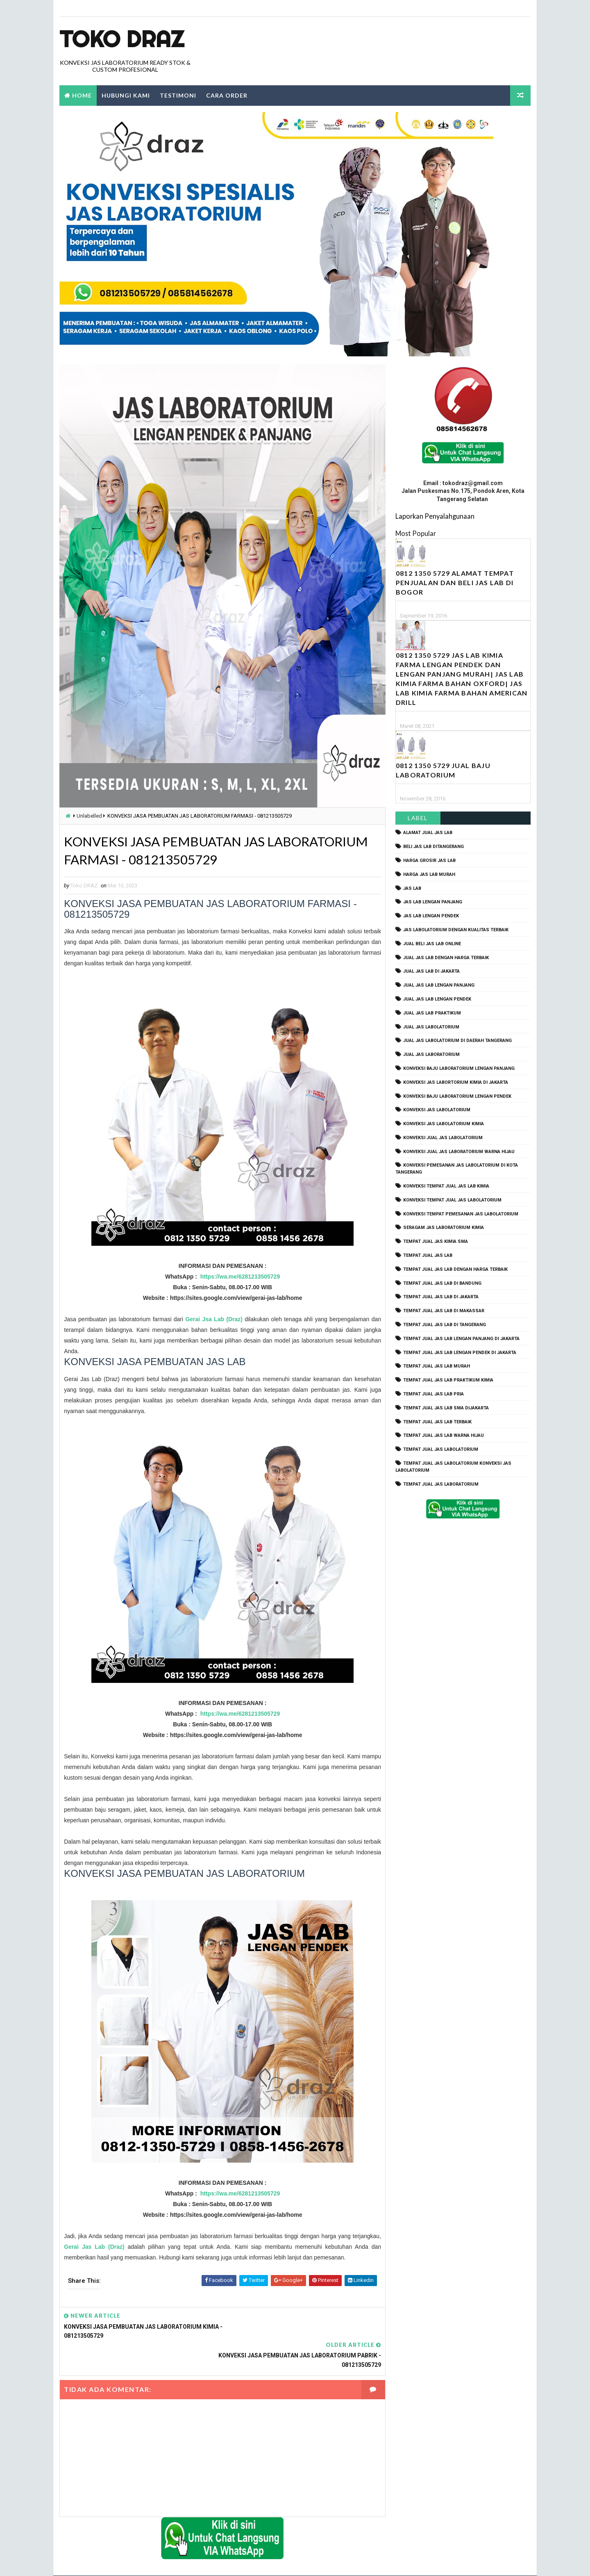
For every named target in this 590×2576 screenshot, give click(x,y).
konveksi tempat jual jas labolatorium (452, 1200)
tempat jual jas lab (427, 1255)
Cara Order (226, 95)
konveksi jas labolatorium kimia (443, 1123)
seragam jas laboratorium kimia (443, 1228)
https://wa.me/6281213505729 (237, 1277)
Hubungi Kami (126, 95)
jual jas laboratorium (431, 1055)
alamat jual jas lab (427, 833)
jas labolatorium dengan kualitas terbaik (455, 929)
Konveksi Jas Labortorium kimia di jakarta (455, 1082)
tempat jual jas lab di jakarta (441, 1297)
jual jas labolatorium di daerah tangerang (457, 1041)
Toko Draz (121, 39)
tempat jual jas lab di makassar (443, 1311)
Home (82, 95)
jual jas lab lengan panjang (438, 985)
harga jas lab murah (429, 874)
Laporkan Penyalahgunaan (434, 516)
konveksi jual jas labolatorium (443, 1137)
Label (418, 818)
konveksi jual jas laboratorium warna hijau (459, 1151)
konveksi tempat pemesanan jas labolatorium (460, 1214)
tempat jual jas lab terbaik (437, 1422)
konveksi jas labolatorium (436, 1110)
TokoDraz (119, 2561)
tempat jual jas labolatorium (440, 1449)
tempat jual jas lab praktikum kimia (448, 1380)
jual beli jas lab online (432, 943)
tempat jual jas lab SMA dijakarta (446, 1408)
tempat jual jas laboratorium (441, 1484)
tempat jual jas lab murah (436, 1366)
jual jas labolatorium (431, 1027)
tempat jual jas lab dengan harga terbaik (455, 1269)
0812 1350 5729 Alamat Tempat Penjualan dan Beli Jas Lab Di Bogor (455, 583)
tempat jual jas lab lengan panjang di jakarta (461, 1338)
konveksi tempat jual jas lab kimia (446, 1186)
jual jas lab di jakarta (431, 971)
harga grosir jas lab (429, 860)
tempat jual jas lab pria (433, 1394)
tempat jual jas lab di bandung (442, 1283)
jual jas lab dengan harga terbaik (446, 957)
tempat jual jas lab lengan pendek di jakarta (459, 1352)
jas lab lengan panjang (432, 902)
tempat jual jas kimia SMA (435, 1242)
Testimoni (178, 95)
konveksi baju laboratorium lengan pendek (457, 1096)
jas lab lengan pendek (431, 916)
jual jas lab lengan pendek (437, 999)
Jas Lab (412, 888)
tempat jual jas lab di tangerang (444, 1324)
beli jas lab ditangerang (433, 847)
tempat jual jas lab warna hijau (443, 1435)
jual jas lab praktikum (432, 1013)
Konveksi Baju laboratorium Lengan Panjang (459, 1068)
